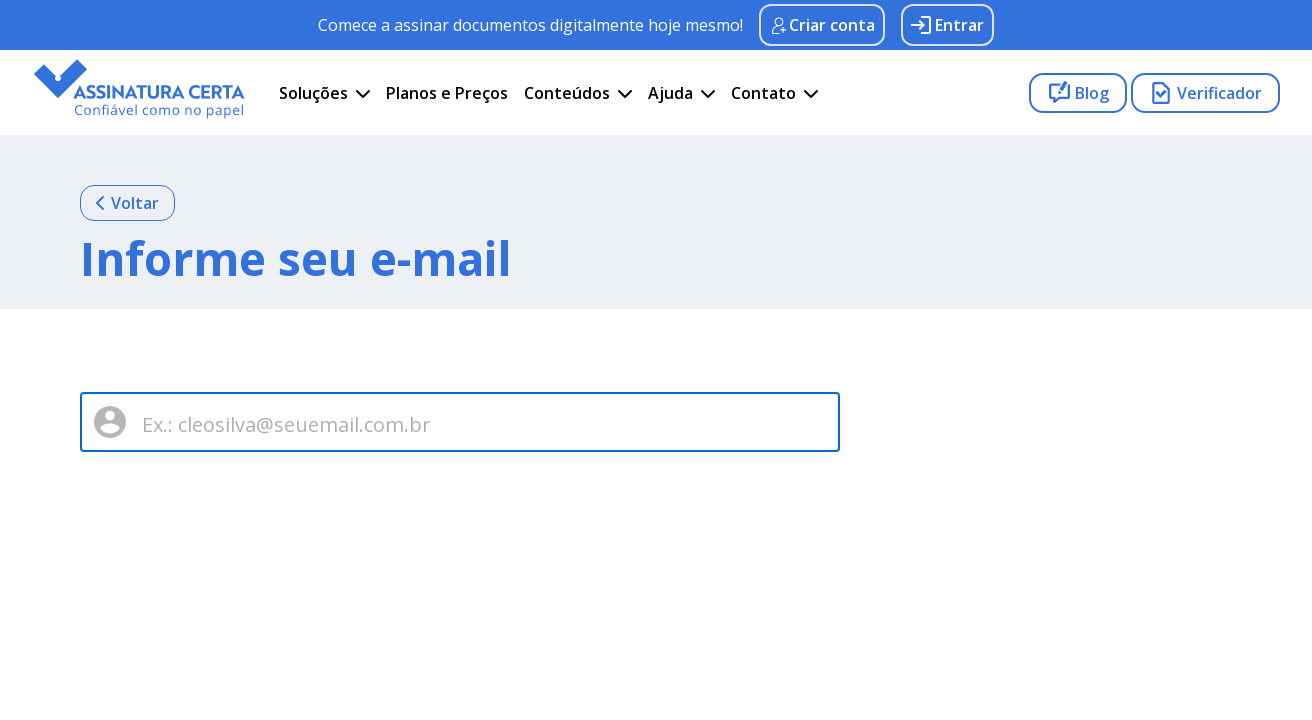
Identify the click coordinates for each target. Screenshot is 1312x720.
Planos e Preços (447, 93)
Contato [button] (763, 93)
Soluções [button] (313, 93)
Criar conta (822, 25)
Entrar (947, 25)
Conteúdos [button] (567, 93)
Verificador (1205, 93)
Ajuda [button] (670, 93)
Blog (1078, 93)
